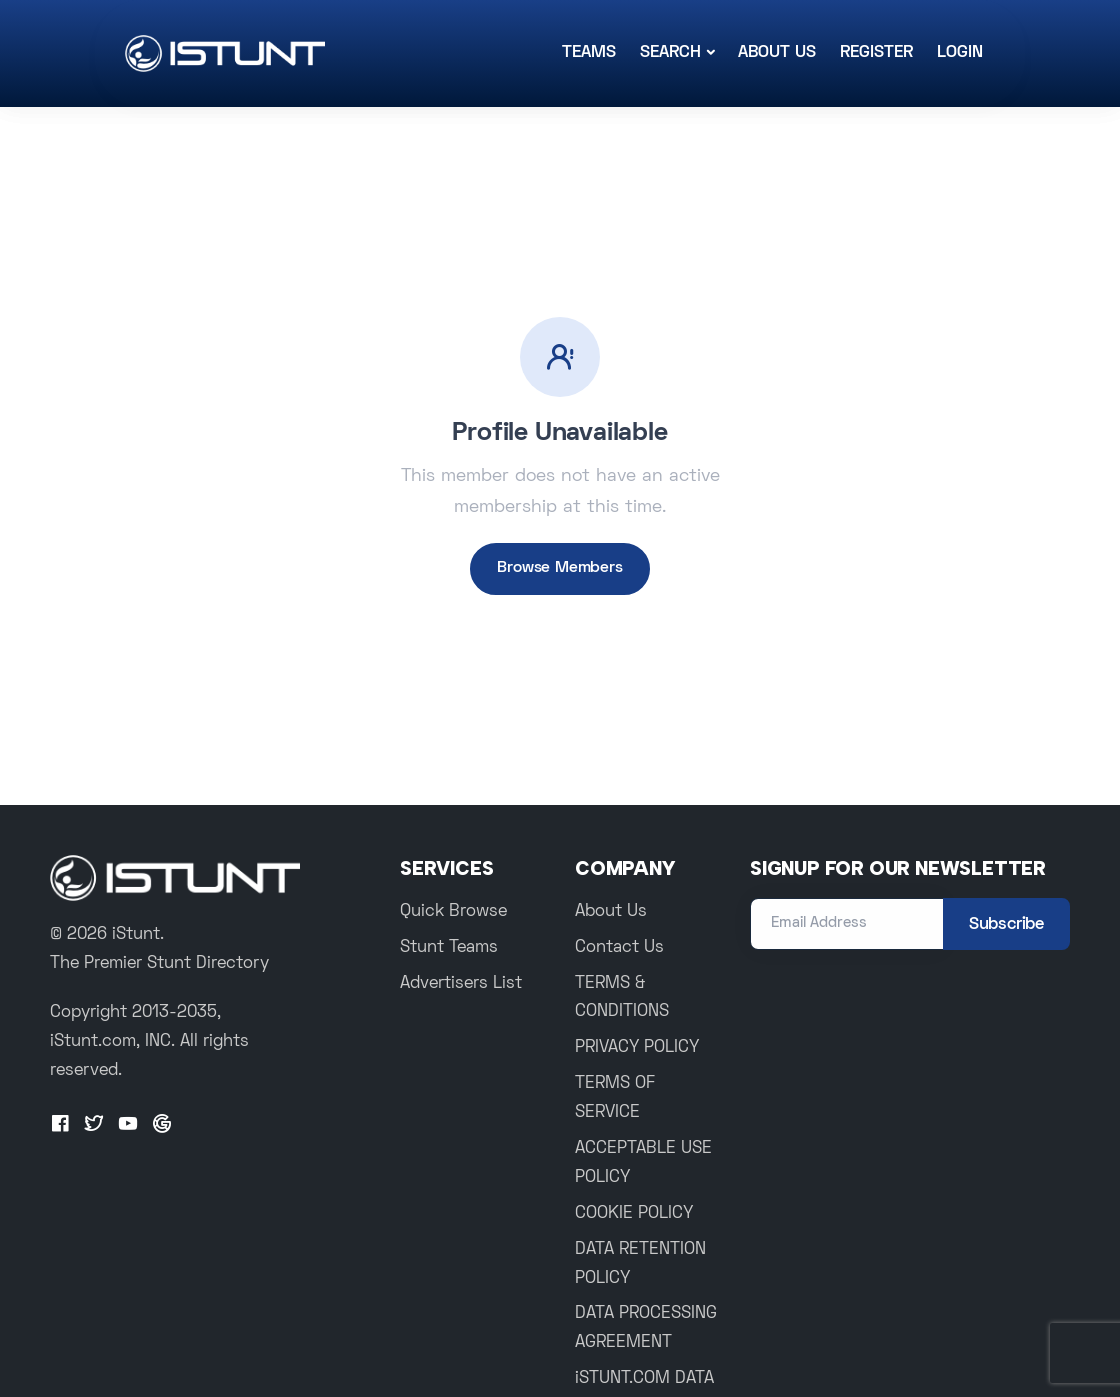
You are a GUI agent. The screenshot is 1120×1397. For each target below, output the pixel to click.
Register (876, 53)
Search (670, 53)
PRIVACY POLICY (637, 1048)
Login (960, 53)
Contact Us (619, 948)
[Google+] (162, 1125)
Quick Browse (453, 912)
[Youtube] (128, 1125)
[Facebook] (60, 1125)
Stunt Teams (449, 948)
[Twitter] (94, 1125)
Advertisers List (461, 984)
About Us (777, 53)
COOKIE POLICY (634, 1214)
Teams (589, 53)
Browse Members (559, 568)
